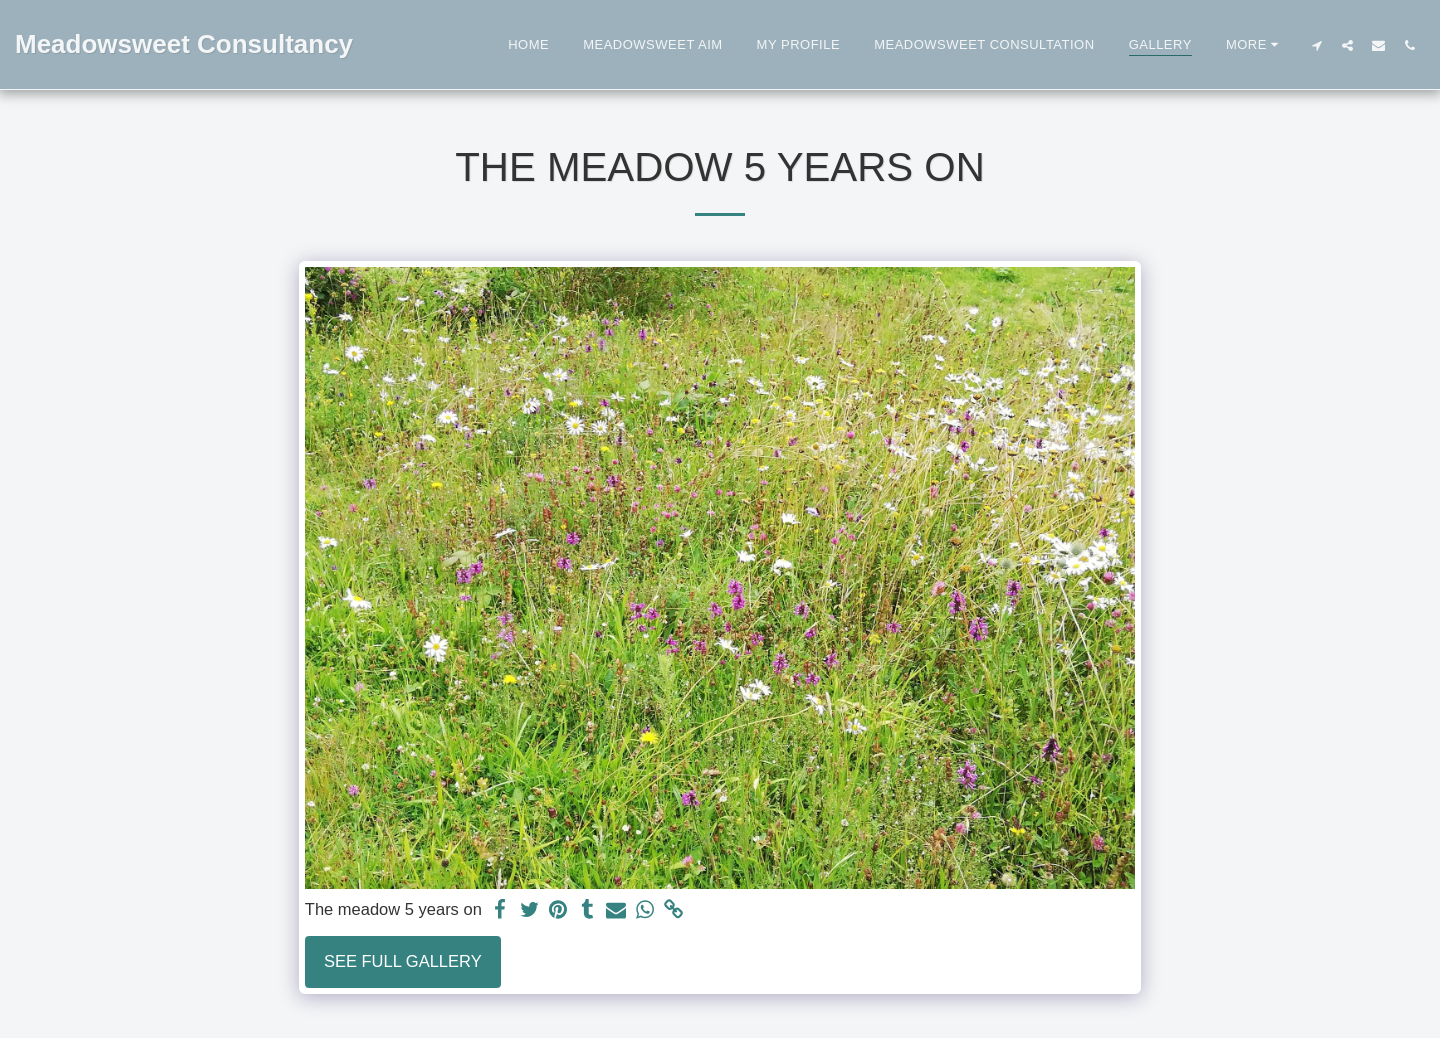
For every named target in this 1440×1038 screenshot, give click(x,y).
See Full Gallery (403, 961)
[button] (1316, 45)
